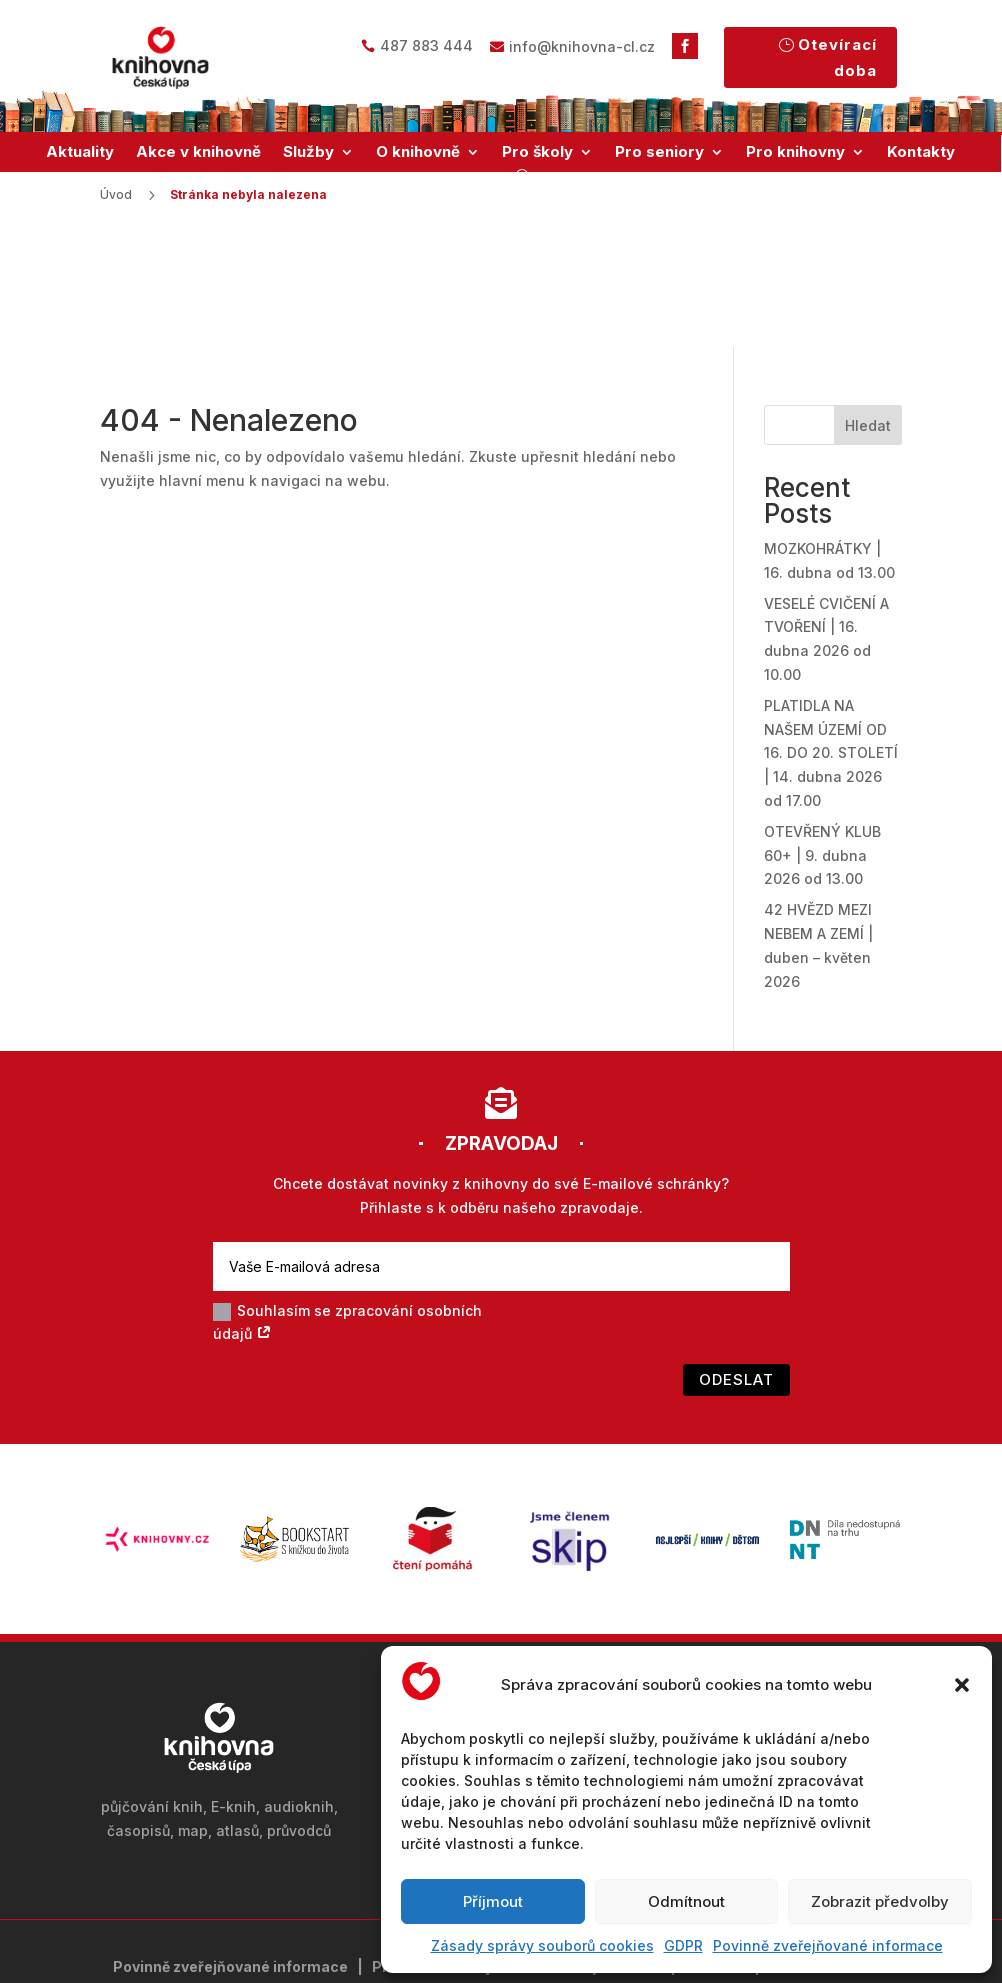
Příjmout (493, 1901)
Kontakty (921, 152)
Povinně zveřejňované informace (828, 1945)
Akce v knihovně (198, 152)
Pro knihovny (795, 152)
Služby (308, 152)
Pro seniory (659, 152)
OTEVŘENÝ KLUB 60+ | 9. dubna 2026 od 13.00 (822, 735)
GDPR (683, 1945)
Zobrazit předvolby (880, 1901)
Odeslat (736, 1260)
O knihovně (418, 152)
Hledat (868, 305)
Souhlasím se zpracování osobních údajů (347, 1202)
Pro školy (537, 152)
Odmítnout (686, 1901)
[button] (962, 1685)
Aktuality (80, 152)
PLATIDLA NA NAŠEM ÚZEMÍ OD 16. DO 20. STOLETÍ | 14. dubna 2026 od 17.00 (831, 633)
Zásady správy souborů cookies (542, 1945)
